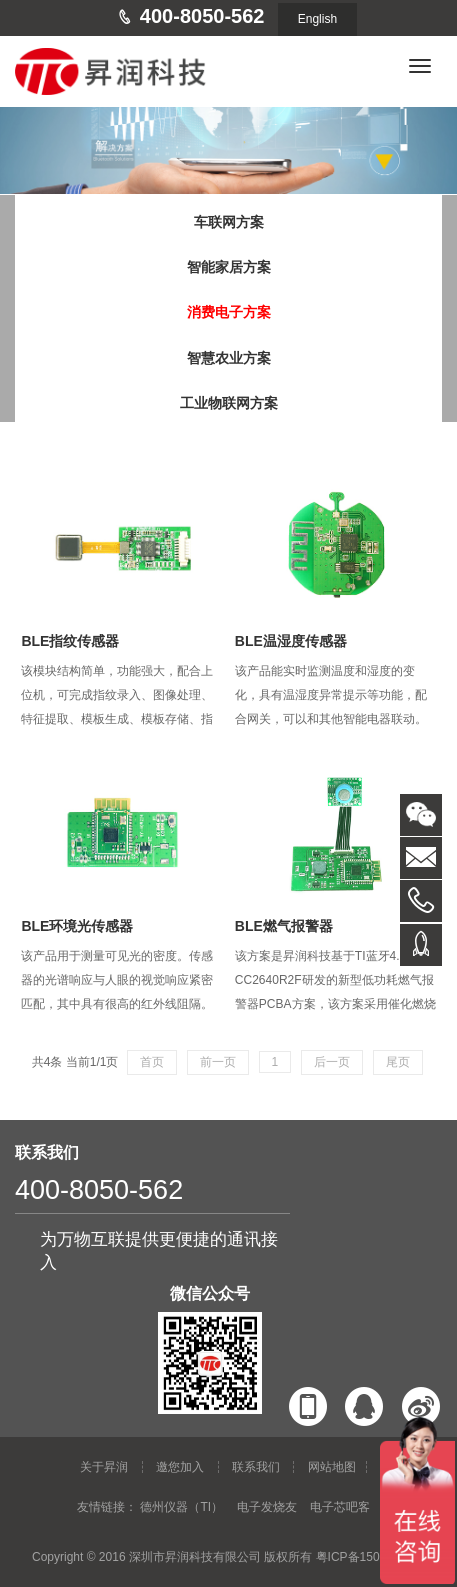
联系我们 (256, 1467)
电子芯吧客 (340, 1507)
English (317, 19)
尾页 (398, 1062)
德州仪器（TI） (181, 1507)
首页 (152, 1062)
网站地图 (332, 1467)
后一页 (332, 1062)
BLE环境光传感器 (77, 926)
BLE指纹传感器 (70, 641)
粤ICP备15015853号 (370, 1557)
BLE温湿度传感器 (291, 641)
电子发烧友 (267, 1507)
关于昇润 (104, 1467)
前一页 (218, 1062)
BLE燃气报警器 (284, 926)
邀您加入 (180, 1467)
